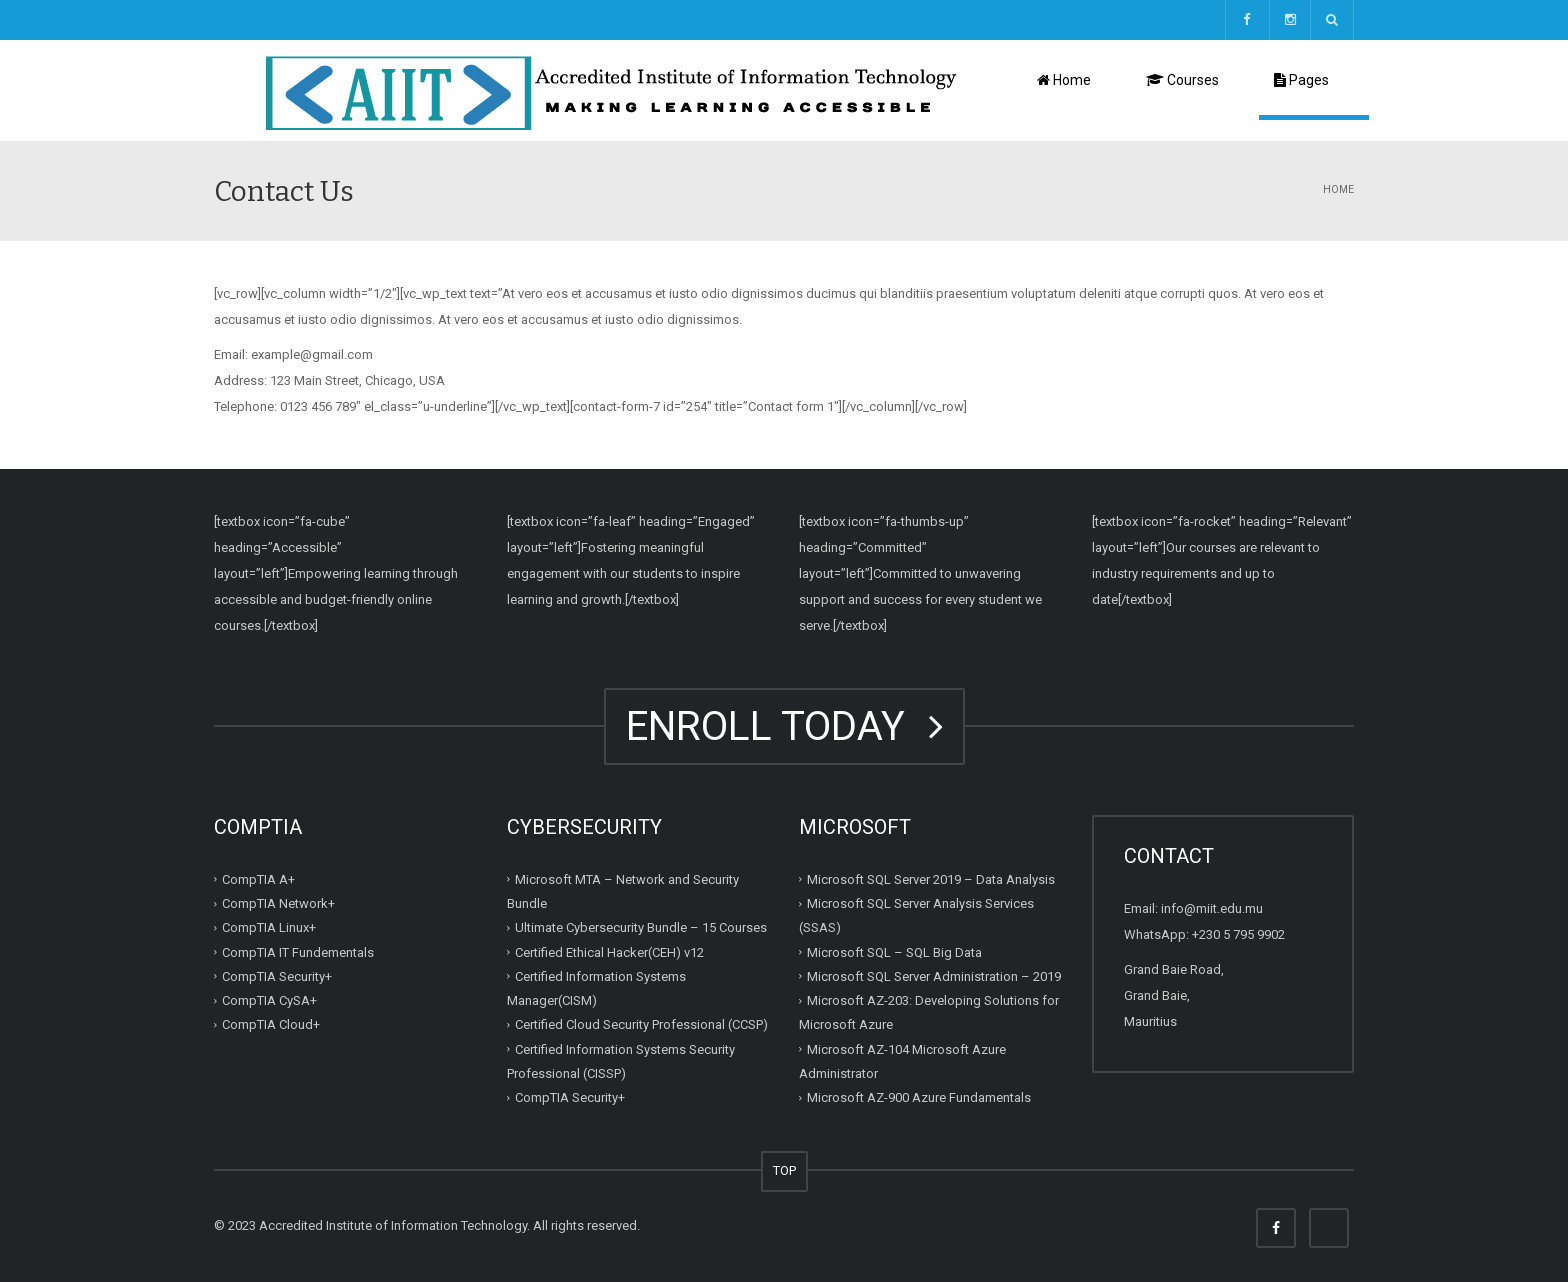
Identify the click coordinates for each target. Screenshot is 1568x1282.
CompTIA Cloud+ (271, 1024)
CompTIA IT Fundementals (298, 951)
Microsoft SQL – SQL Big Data (894, 951)
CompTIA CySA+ (269, 1000)
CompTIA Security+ (277, 976)
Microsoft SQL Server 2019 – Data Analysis (931, 879)
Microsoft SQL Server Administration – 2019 (934, 976)
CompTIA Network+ (278, 903)
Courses (1182, 80)
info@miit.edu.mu (1212, 908)
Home (1064, 80)
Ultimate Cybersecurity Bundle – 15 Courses (641, 927)
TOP (784, 1170)
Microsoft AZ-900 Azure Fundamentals (919, 1097)
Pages (1301, 80)
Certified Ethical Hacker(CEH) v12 (609, 951)
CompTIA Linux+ (269, 927)
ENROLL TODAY (784, 726)
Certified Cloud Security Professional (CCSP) (641, 1024)
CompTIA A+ (258, 879)
